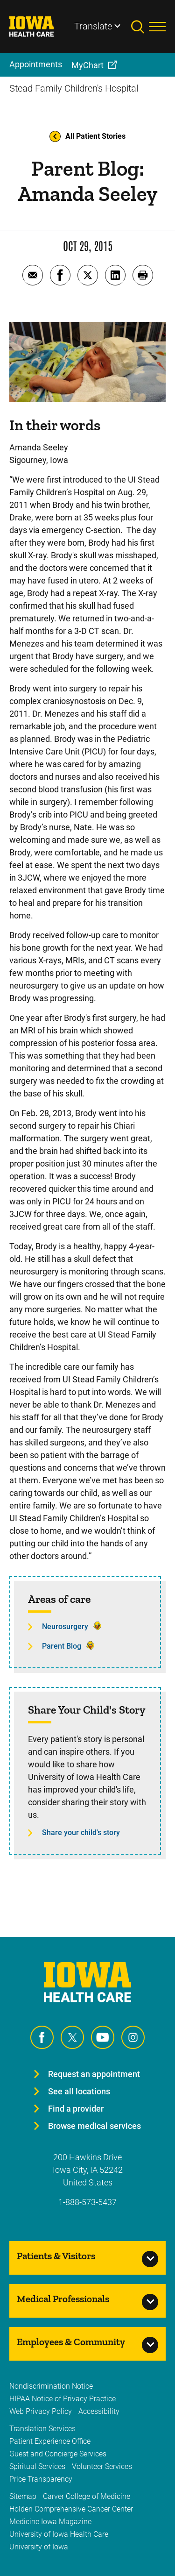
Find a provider (76, 2108)
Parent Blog (61, 1646)
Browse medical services (94, 2126)
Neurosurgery (65, 1626)
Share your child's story (81, 1832)
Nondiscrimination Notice (51, 2386)
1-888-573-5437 (87, 2202)
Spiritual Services (37, 2466)
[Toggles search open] (140, 26)
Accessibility (98, 2411)
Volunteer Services (102, 2466)
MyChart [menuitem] (87, 65)
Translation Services (42, 2428)
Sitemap (22, 2496)
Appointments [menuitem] (35, 64)
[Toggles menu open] (157, 26)
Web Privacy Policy (40, 2411)
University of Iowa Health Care (58, 2534)
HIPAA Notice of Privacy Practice (62, 2398)
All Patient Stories (87, 136)
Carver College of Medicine (86, 2496)
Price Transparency (40, 2479)
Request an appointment (94, 2074)
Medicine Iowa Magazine (50, 2521)
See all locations (79, 2091)
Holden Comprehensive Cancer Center (71, 2509)
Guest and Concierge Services (57, 2453)
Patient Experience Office (50, 2441)
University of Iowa (38, 2546)
